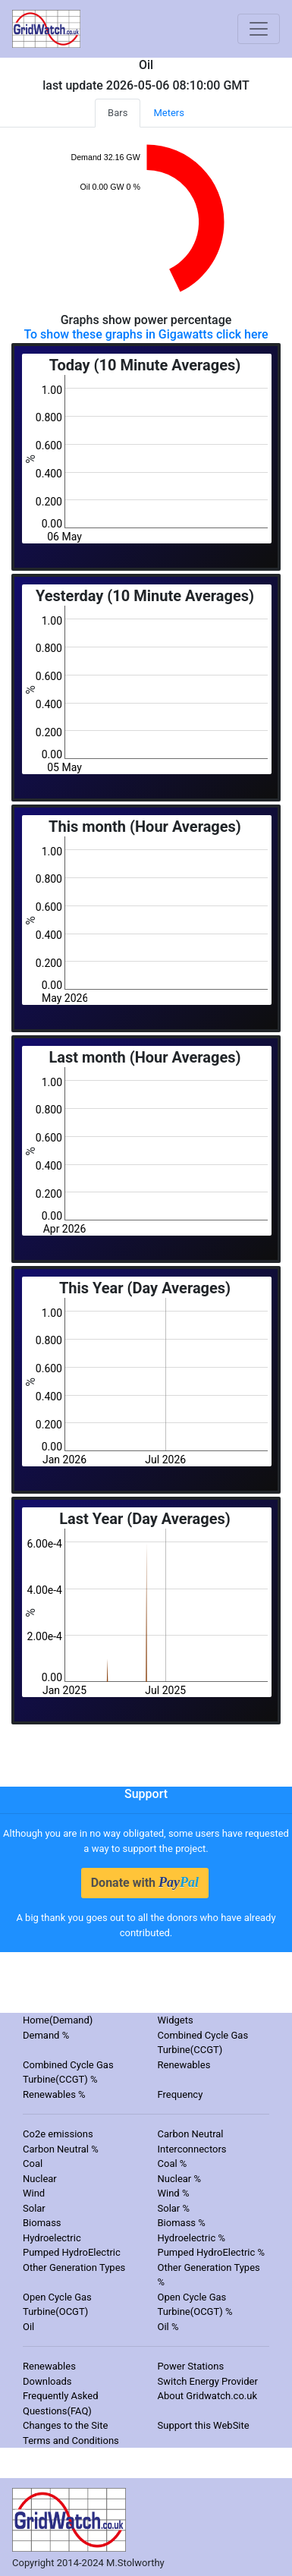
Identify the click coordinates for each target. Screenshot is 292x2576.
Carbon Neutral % (61, 2149)
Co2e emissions (58, 2134)
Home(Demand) (58, 2020)
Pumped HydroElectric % (211, 2252)
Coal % (172, 2163)
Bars (117, 112)
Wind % (174, 2193)
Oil (28, 2326)
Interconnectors (192, 2149)
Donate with (145, 1882)
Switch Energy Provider (208, 2381)
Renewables (184, 2065)
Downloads (47, 2381)
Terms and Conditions (71, 2440)
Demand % (46, 2035)
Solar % (174, 2208)
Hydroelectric (52, 2238)
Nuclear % (180, 2178)
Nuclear (40, 2178)
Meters (168, 112)
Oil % (168, 2326)
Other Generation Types (74, 2267)
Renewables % (54, 2094)
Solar (34, 2208)
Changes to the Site (65, 2425)
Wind (34, 2193)
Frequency (180, 2094)
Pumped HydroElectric (72, 2252)
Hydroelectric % (192, 2238)
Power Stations (191, 2366)
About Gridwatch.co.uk (207, 2395)
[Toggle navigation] (258, 29)
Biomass (42, 2222)
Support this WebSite (204, 2425)
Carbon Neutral (191, 2134)
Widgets (175, 2020)
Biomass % (182, 2222)
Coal (32, 2163)
